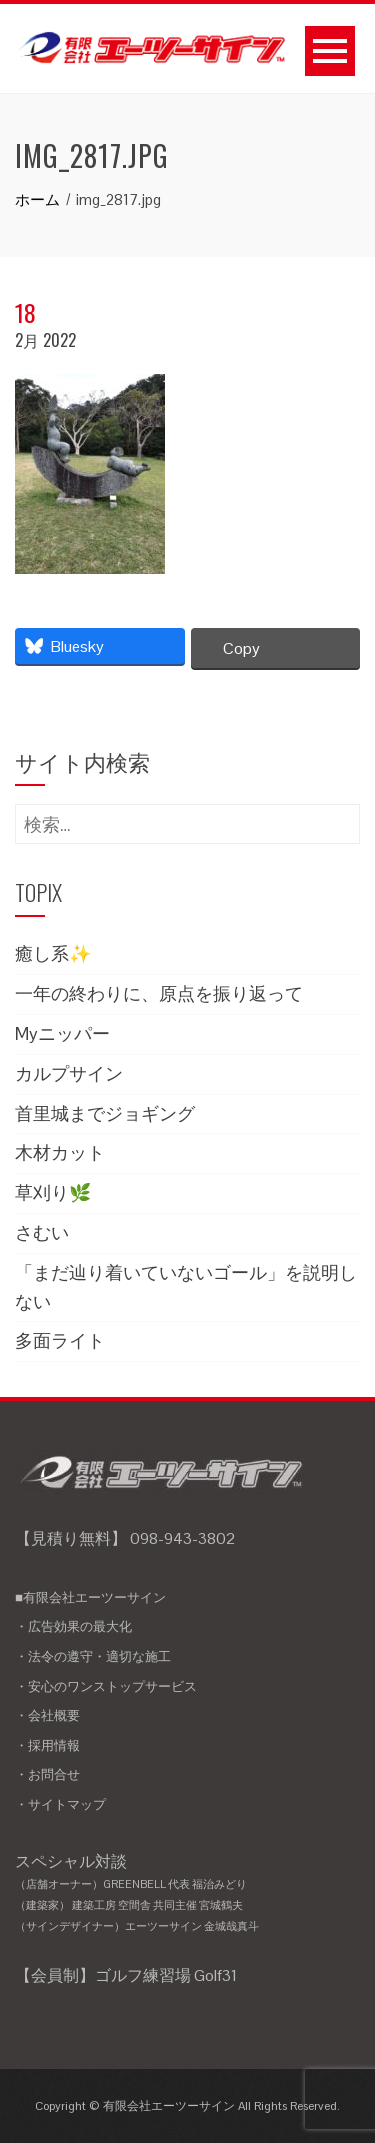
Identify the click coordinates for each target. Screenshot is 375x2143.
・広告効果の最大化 (73, 1626)
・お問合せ (47, 1774)
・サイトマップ (60, 1804)
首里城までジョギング (105, 1113)
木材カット (60, 1152)
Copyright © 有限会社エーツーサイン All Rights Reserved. (187, 2106)
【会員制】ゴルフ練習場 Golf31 (126, 1975)
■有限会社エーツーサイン (90, 1597)
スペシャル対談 (187, 1894)
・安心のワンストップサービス (106, 1686)
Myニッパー (62, 1033)
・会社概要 (47, 1715)
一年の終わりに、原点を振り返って (159, 993)
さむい (42, 1232)
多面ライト (60, 1340)
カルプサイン (69, 1073)
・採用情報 (47, 1745)
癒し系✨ (53, 953)
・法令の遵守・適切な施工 (93, 1656)
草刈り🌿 (53, 1192)
